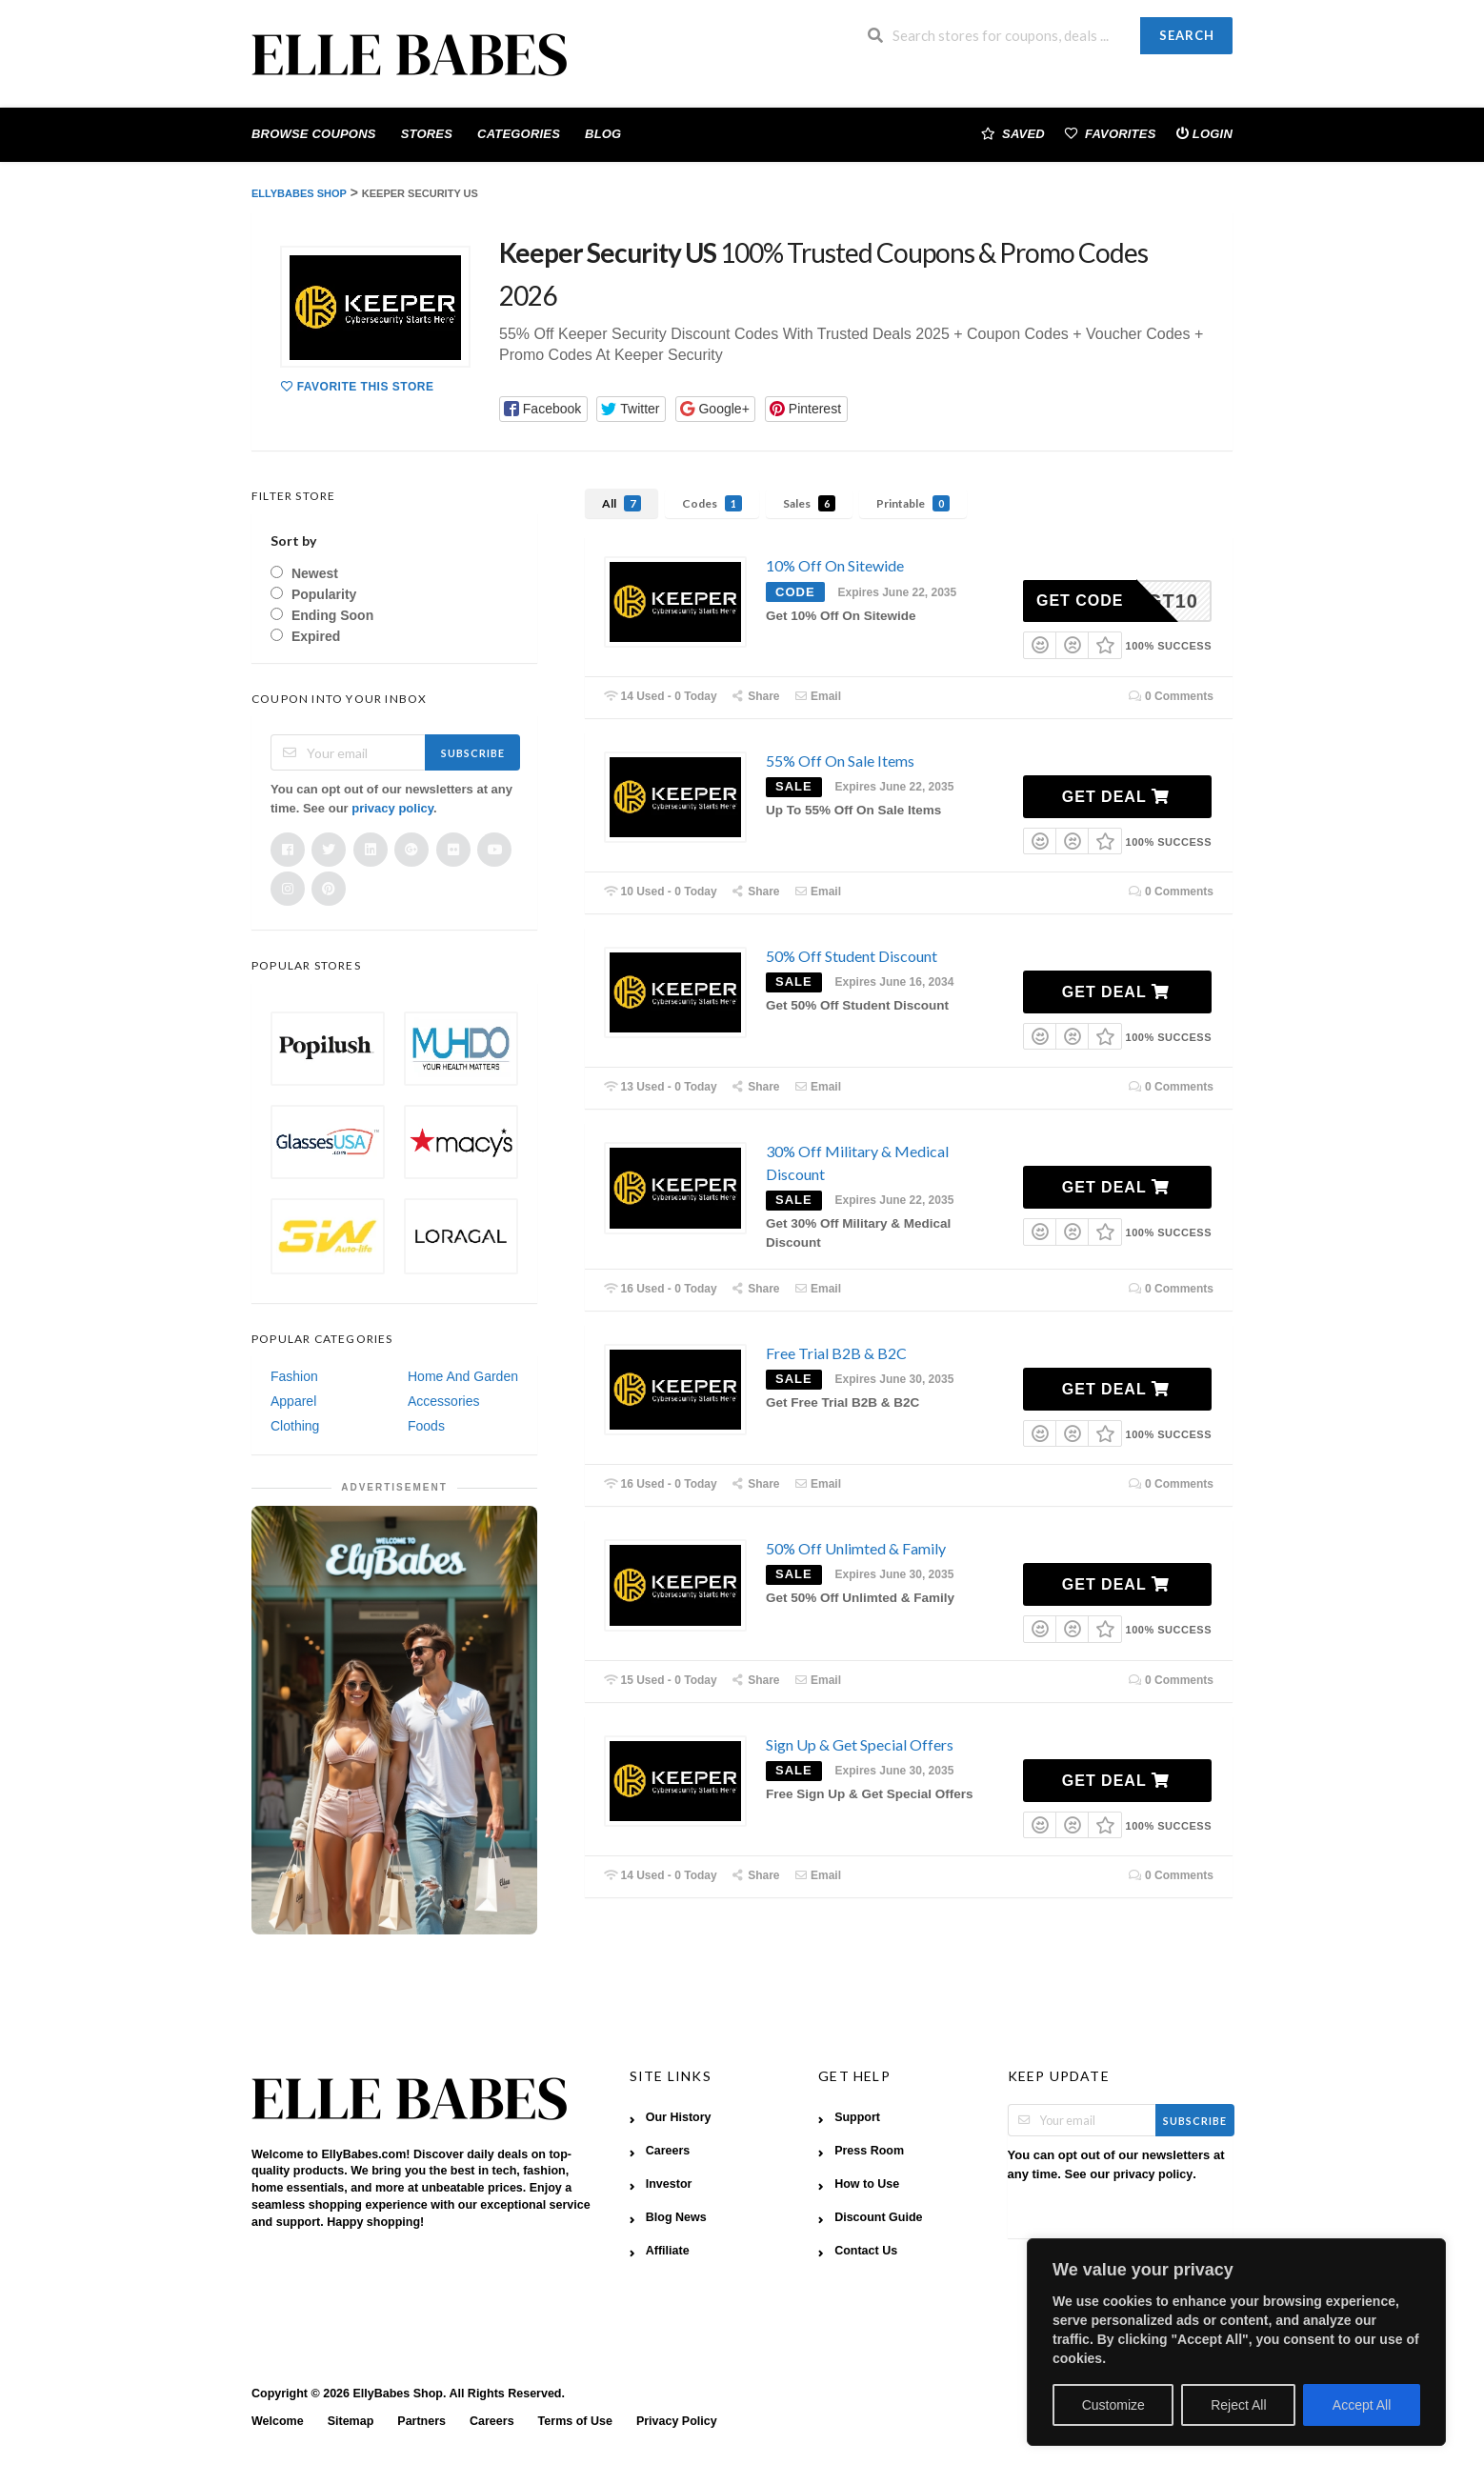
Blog (603, 134)
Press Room (869, 2150)
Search (1186, 35)
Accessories (443, 1401)
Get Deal (1116, 797)
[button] (543, 409)
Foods (426, 1425)
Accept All (1362, 2405)
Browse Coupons (313, 134)
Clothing (295, 1425)
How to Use (866, 2184)
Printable (913, 503)
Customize (1113, 2405)
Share (756, 696)
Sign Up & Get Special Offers (859, 1744)
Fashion (294, 1376)
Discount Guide (878, 2217)
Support (857, 2117)
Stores (426, 134)
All (621, 503)
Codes (712, 503)
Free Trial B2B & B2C (836, 1353)
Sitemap (351, 2421)
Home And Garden (463, 1376)
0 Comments (1170, 696)
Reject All (1238, 2405)
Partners (421, 2421)
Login (1204, 133)
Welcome (277, 2421)
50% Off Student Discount (851, 956)
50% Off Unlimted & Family (856, 1548)
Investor (669, 2184)
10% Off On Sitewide (835, 565)
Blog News (676, 2217)
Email (817, 696)
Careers (668, 2150)
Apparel (293, 1401)
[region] (1236, 2342)
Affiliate (668, 2250)
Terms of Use (575, 2421)
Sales (809, 503)
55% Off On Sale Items (840, 760)
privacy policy (392, 808)
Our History (679, 2117)
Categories (518, 134)
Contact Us (865, 2250)
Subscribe (473, 753)
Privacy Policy (676, 2421)
